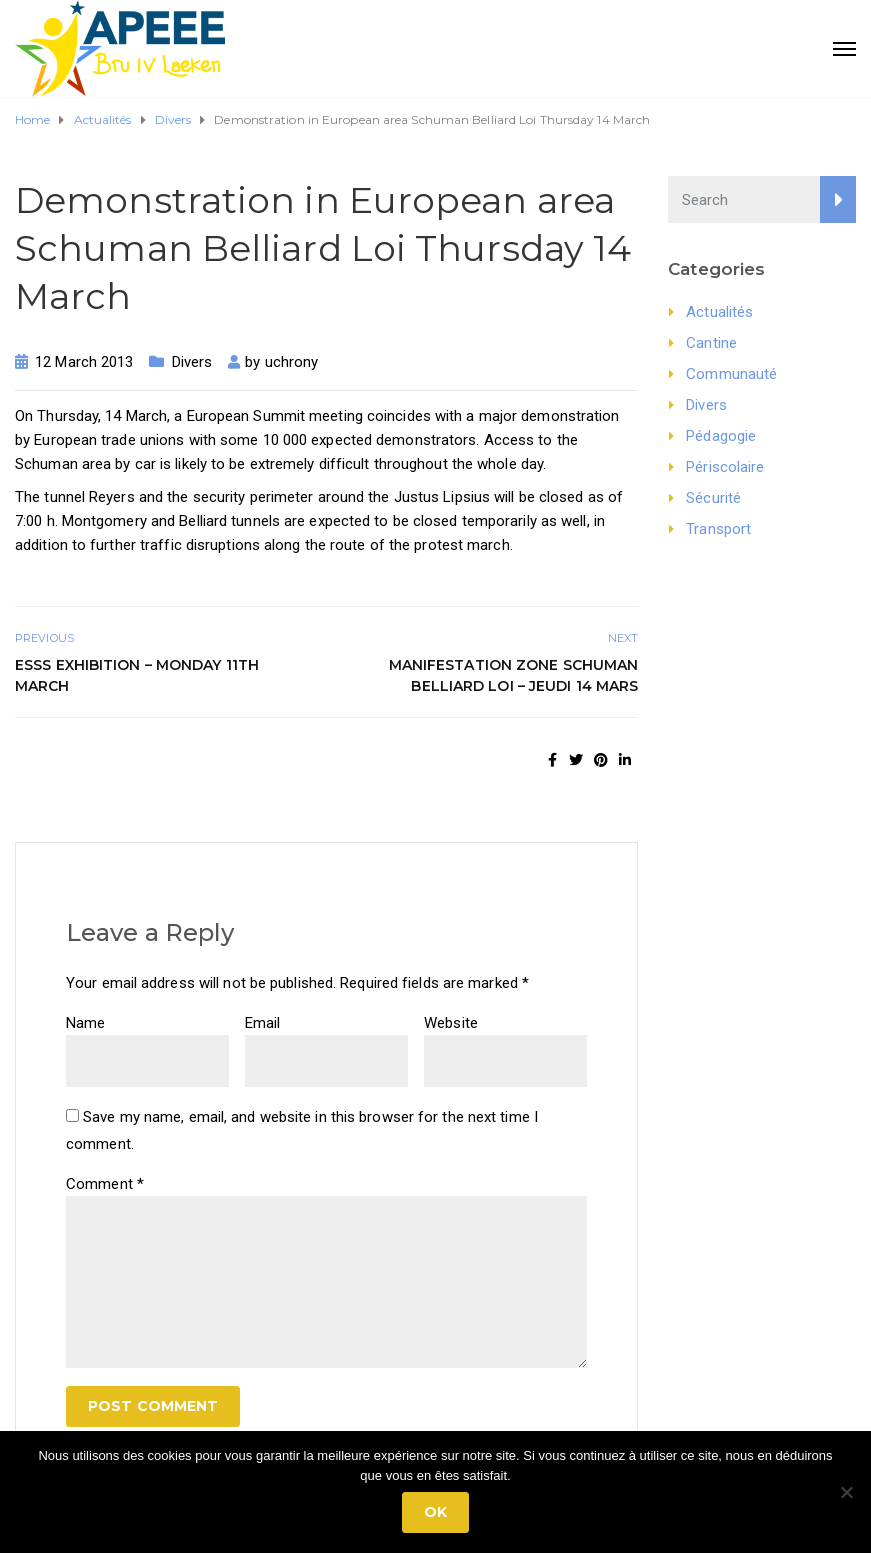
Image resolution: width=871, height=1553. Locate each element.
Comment (105, 1184)
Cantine (711, 343)
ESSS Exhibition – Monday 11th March (137, 675)
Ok (435, 1512)
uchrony (292, 362)
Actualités (719, 312)
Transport (718, 529)
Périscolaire (725, 467)
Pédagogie (721, 436)
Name (85, 1023)
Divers (192, 362)
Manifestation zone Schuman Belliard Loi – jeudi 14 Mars (514, 675)
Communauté (731, 374)
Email (263, 1023)
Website (451, 1023)
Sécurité (713, 498)
